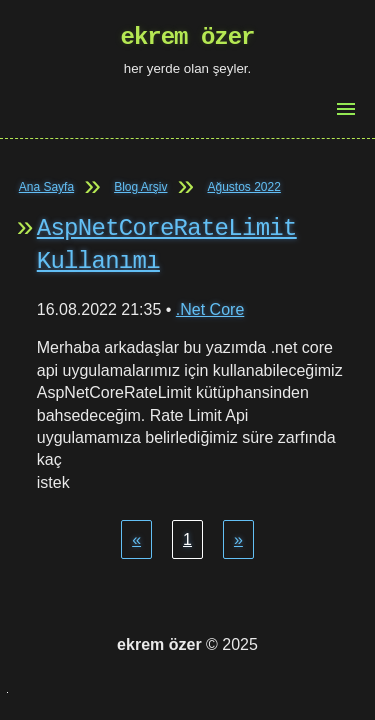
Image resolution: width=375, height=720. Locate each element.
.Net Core (210, 309)
